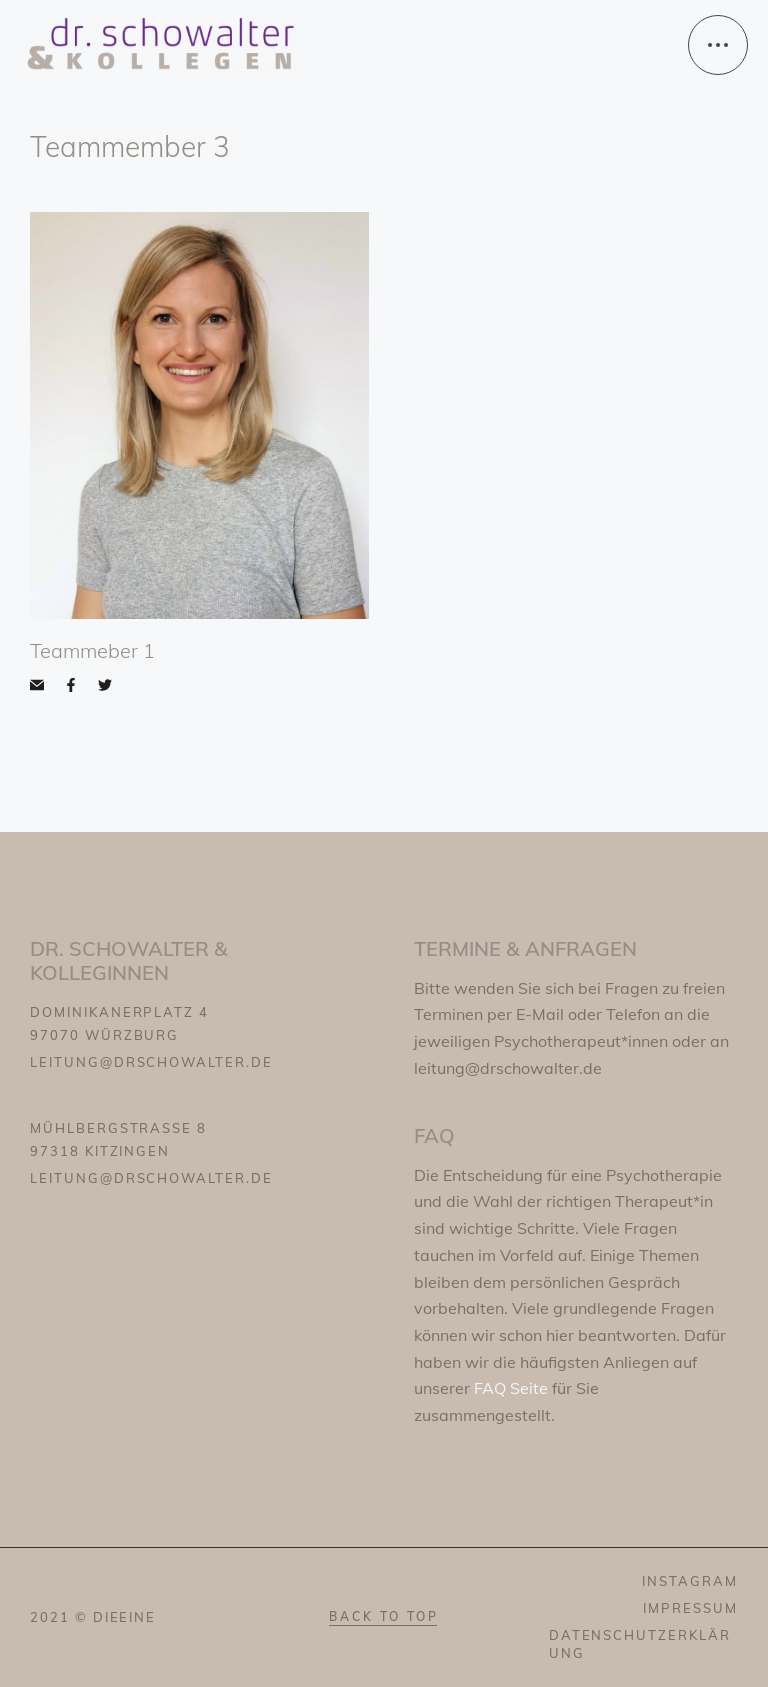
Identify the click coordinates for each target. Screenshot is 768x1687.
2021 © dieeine (93, 1617)
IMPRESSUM (690, 1608)
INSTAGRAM (690, 1581)
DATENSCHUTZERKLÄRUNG (640, 1643)
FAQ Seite (513, 1388)
